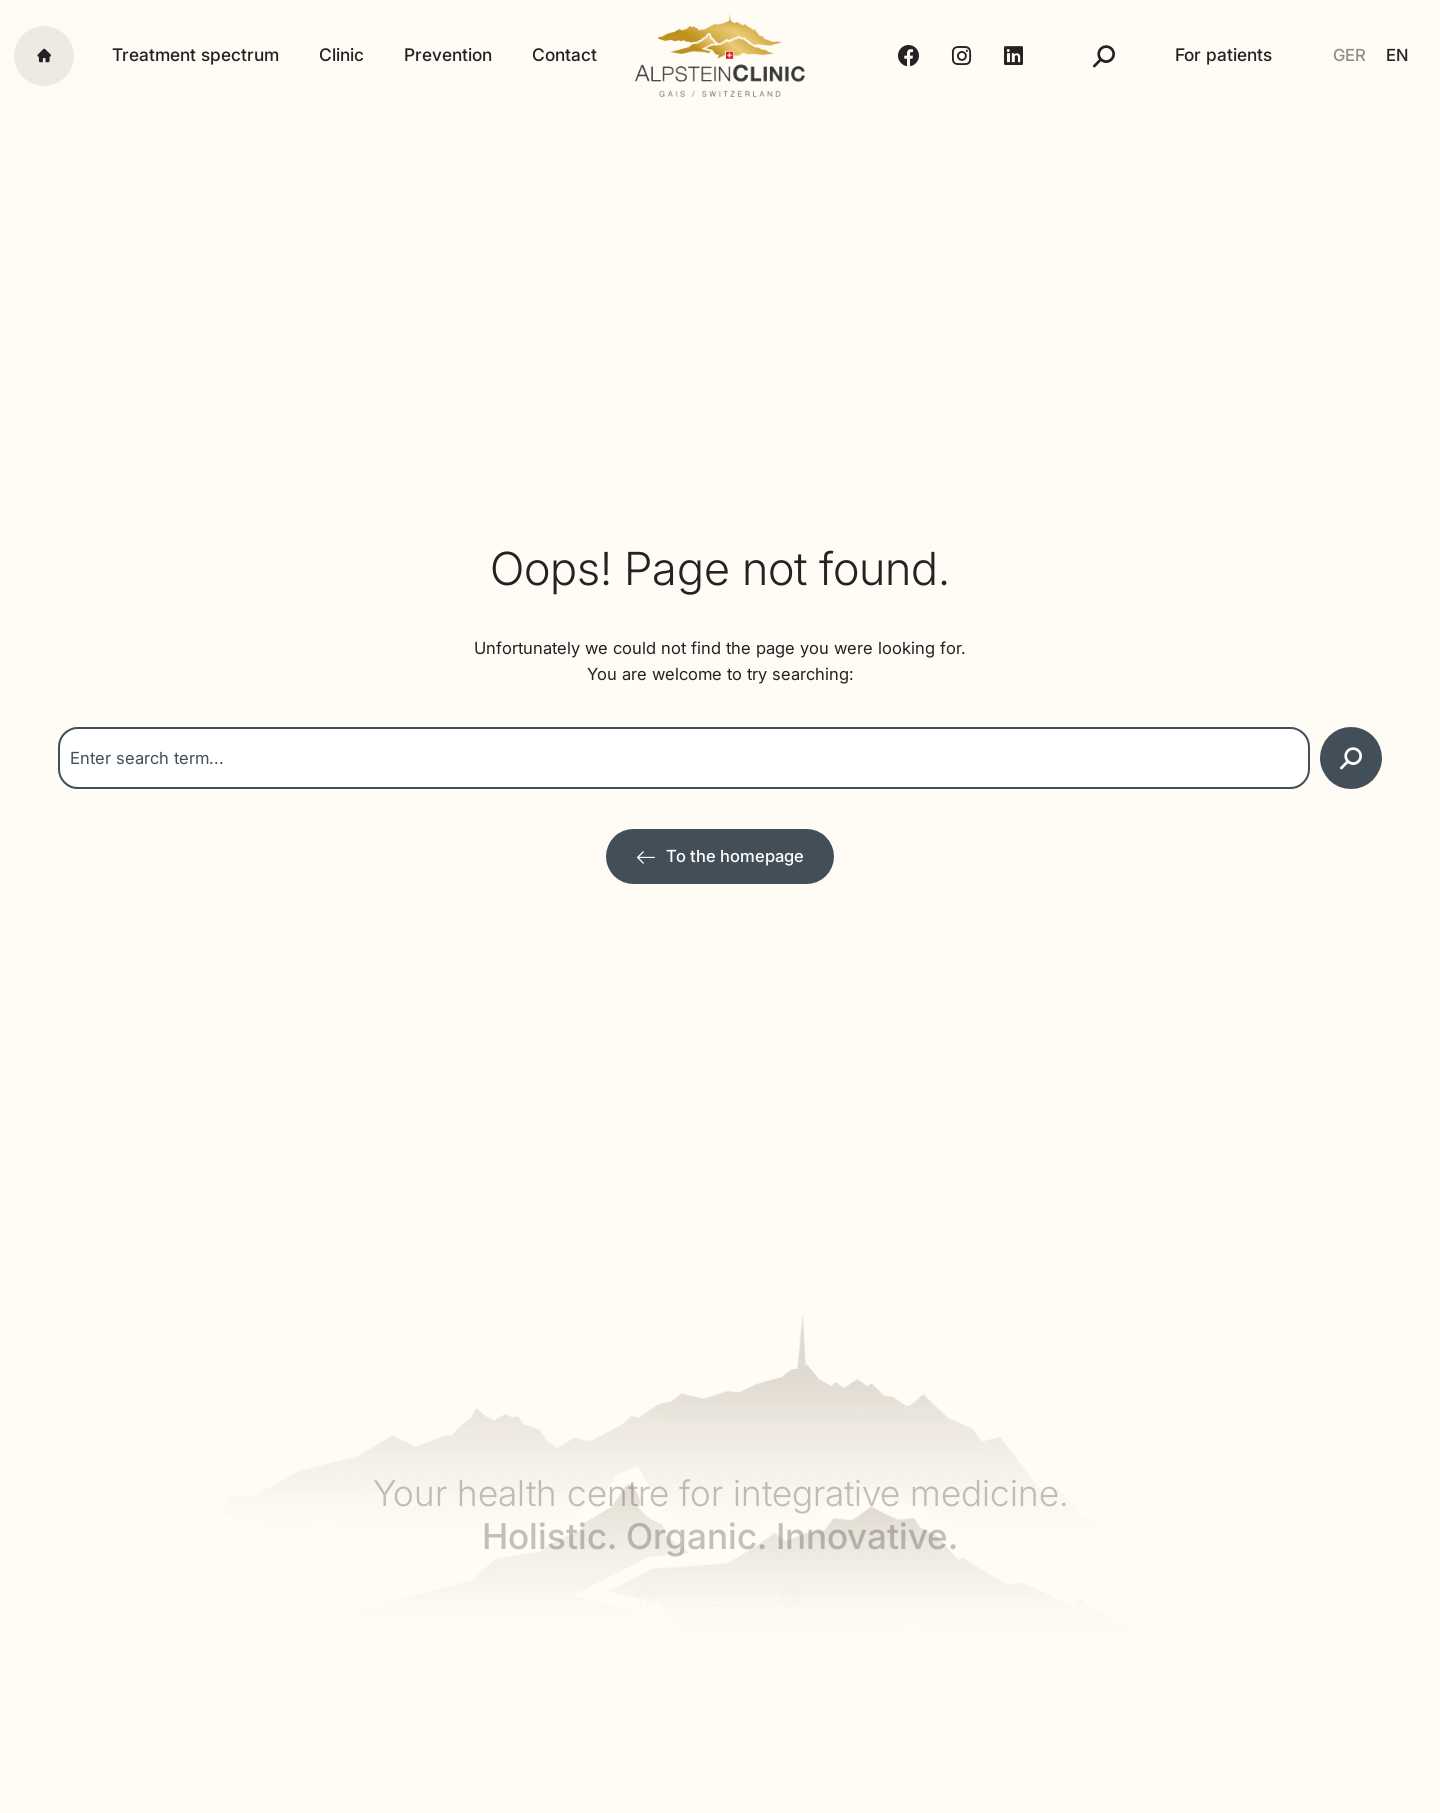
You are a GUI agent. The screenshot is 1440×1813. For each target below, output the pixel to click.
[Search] (1351, 758)
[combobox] (684, 758)
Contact (564, 55)
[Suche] (1104, 56)
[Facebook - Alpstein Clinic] (911, 56)
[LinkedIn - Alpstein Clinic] (1016, 56)
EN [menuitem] (1397, 55)
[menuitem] (1349, 55)
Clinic (341, 55)
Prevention (448, 55)
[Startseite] (44, 56)
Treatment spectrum (195, 55)
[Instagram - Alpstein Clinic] (964, 56)
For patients (1223, 55)
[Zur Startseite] (720, 856)
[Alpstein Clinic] (720, 55)
